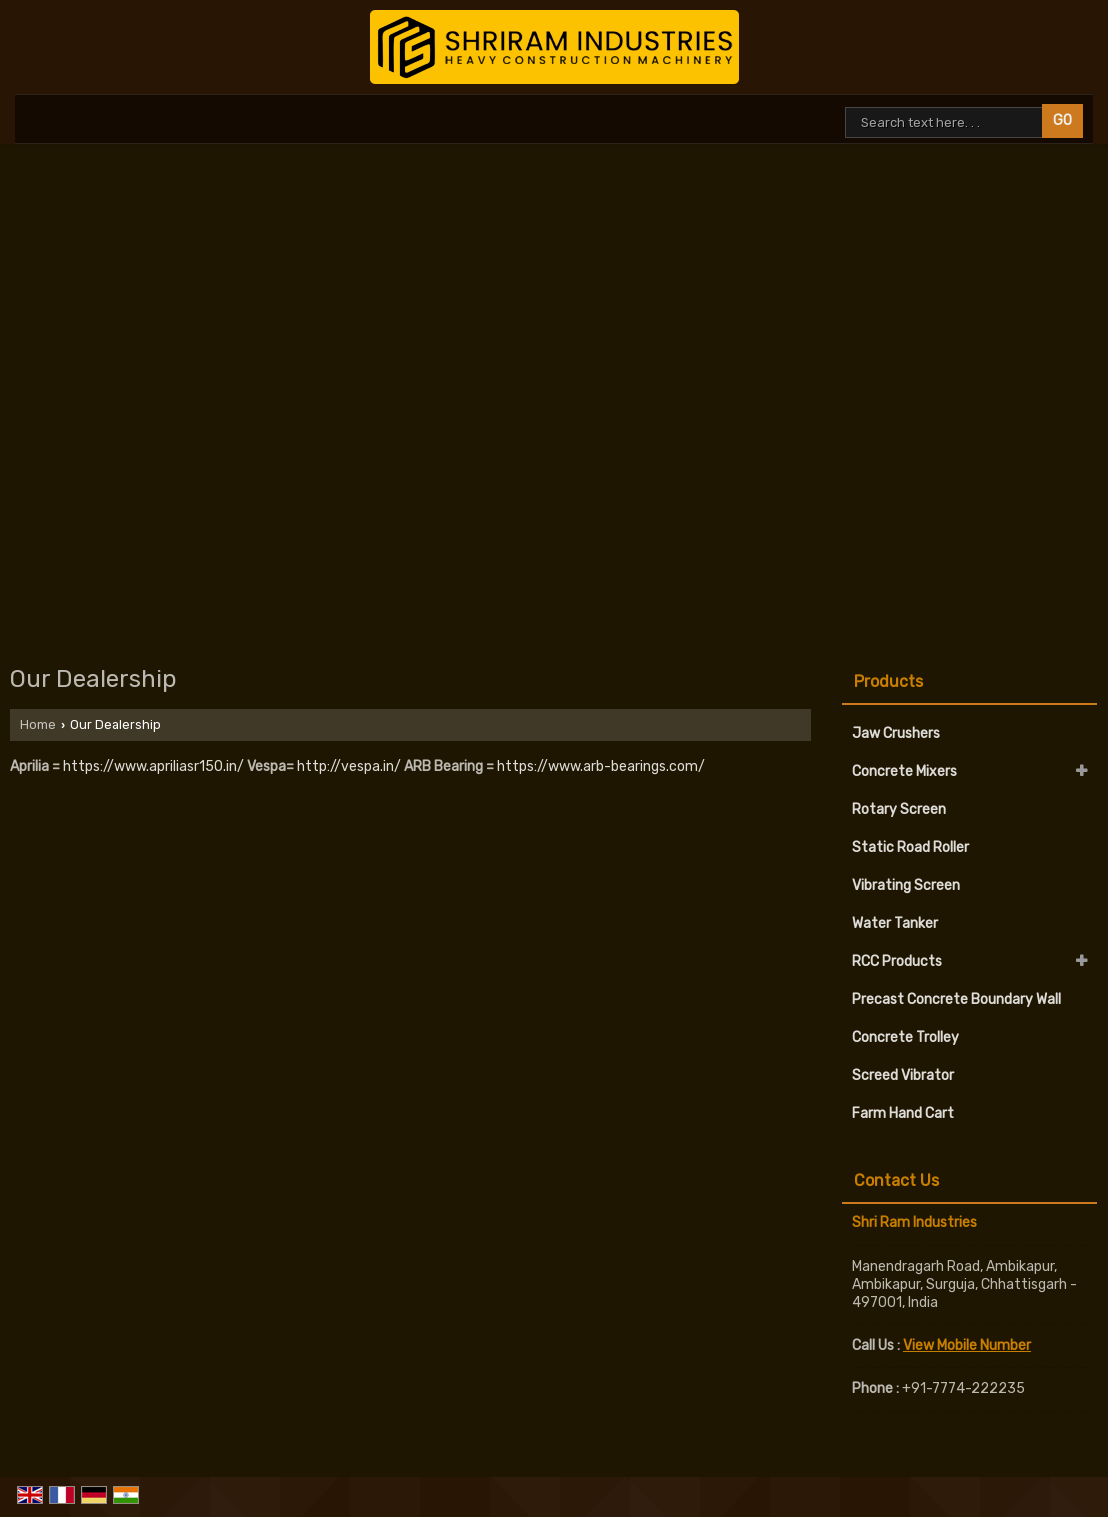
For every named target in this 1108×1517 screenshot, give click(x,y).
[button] (967, 1345)
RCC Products (897, 961)
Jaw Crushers (896, 733)
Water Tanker (895, 923)
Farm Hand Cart (903, 1113)
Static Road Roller (910, 847)
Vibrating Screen (906, 885)
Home (38, 724)
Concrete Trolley (905, 1037)
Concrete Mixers (904, 771)
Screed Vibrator (903, 1075)
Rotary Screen (899, 809)
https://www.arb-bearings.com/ (601, 766)
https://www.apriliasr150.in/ (153, 766)
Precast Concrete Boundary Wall (956, 999)
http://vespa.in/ (349, 766)
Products (888, 681)
